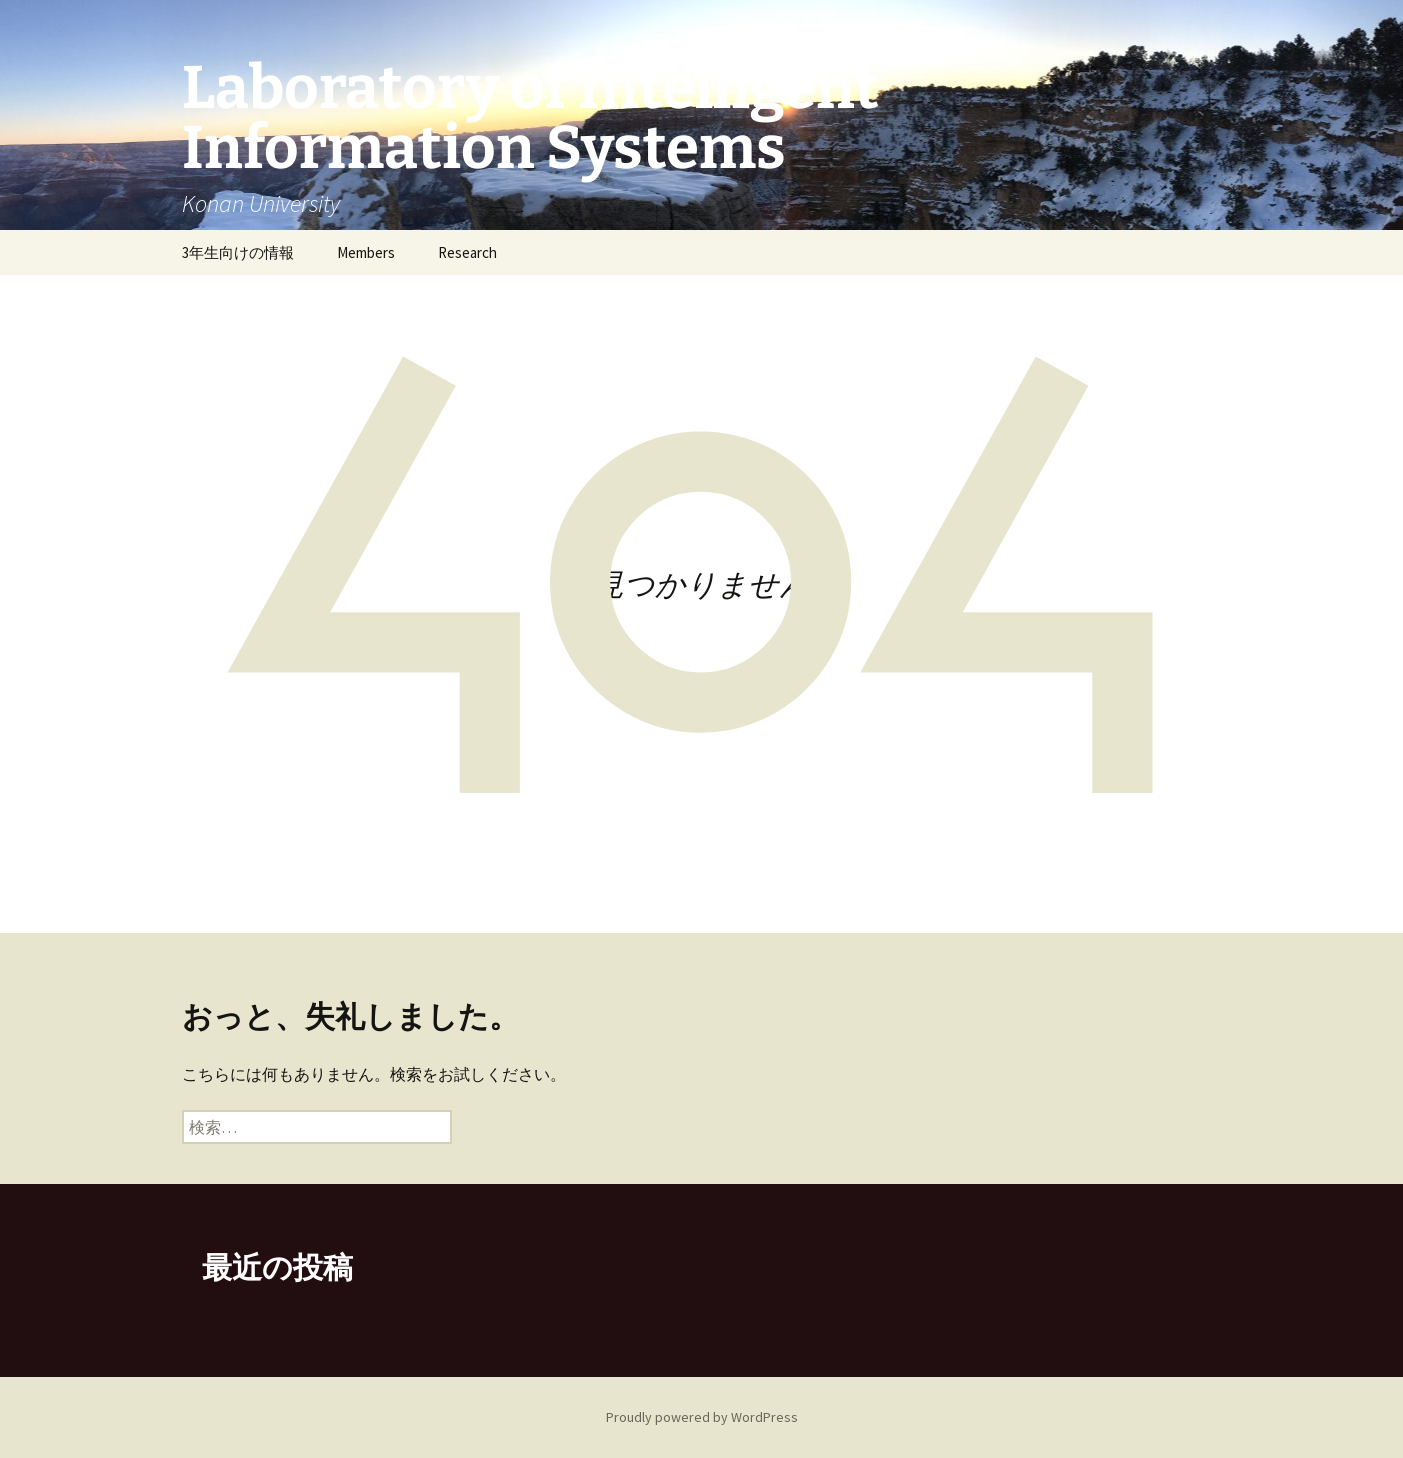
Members (366, 252)
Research (467, 252)
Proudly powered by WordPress (702, 1417)
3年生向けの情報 (238, 252)
